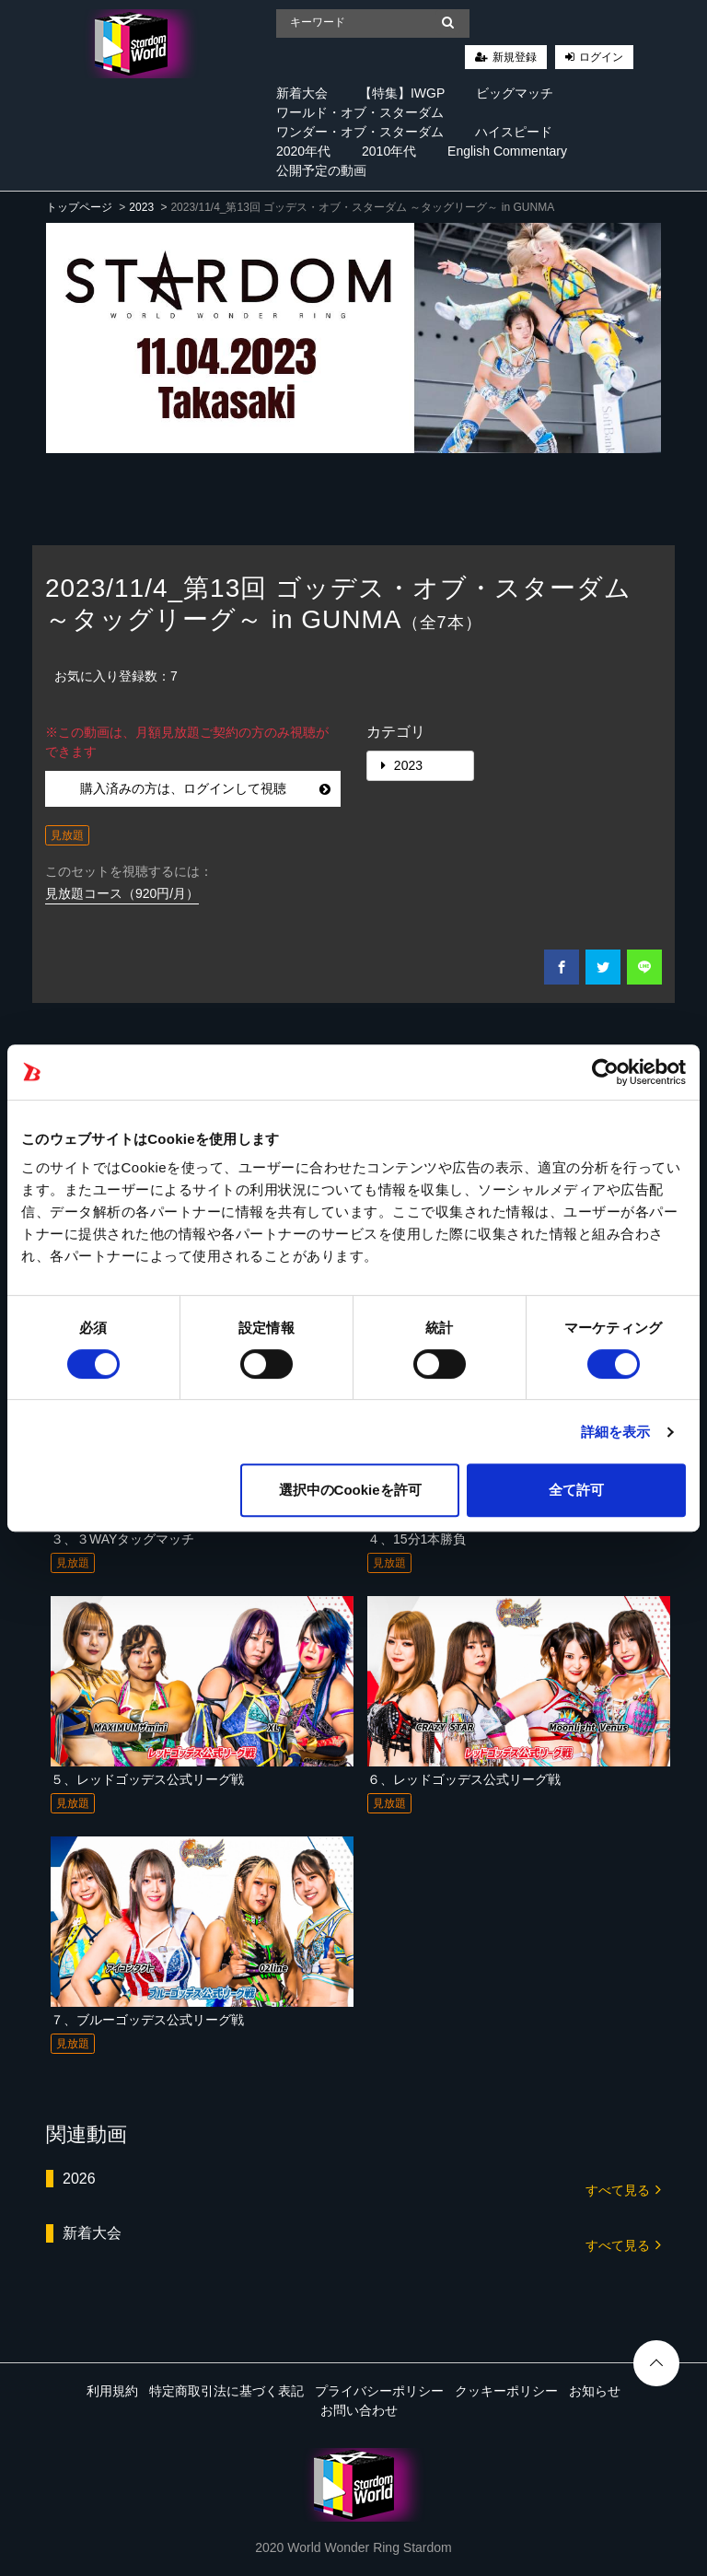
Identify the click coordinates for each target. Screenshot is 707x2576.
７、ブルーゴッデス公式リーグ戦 (147, 2019)
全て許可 (576, 1490)
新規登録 (515, 57)
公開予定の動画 (321, 170)
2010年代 (389, 151)
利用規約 (112, 2391)
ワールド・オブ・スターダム (360, 112)
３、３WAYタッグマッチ (122, 1539)
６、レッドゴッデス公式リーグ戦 (464, 1779)
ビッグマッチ (514, 93)
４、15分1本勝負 (416, 1539)
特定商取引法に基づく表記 (226, 2391)
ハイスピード (513, 131)
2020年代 (303, 151)
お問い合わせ (359, 2410)
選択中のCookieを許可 (350, 1490)
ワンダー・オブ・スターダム (360, 131)
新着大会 (302, 93)
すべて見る (623, 2189)
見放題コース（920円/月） (122, 893)
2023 (141, 207)
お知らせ (594, 2391)
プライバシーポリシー (379, 2391)
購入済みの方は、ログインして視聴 (205, 788)
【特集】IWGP (402, 93)
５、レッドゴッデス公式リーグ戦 (147, 1779)
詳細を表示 (616, 1432)
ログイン (601, 57)
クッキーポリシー (506, 2391)
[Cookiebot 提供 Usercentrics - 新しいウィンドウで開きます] (605, 1072)
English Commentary (507, 151)
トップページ (79, 207)
